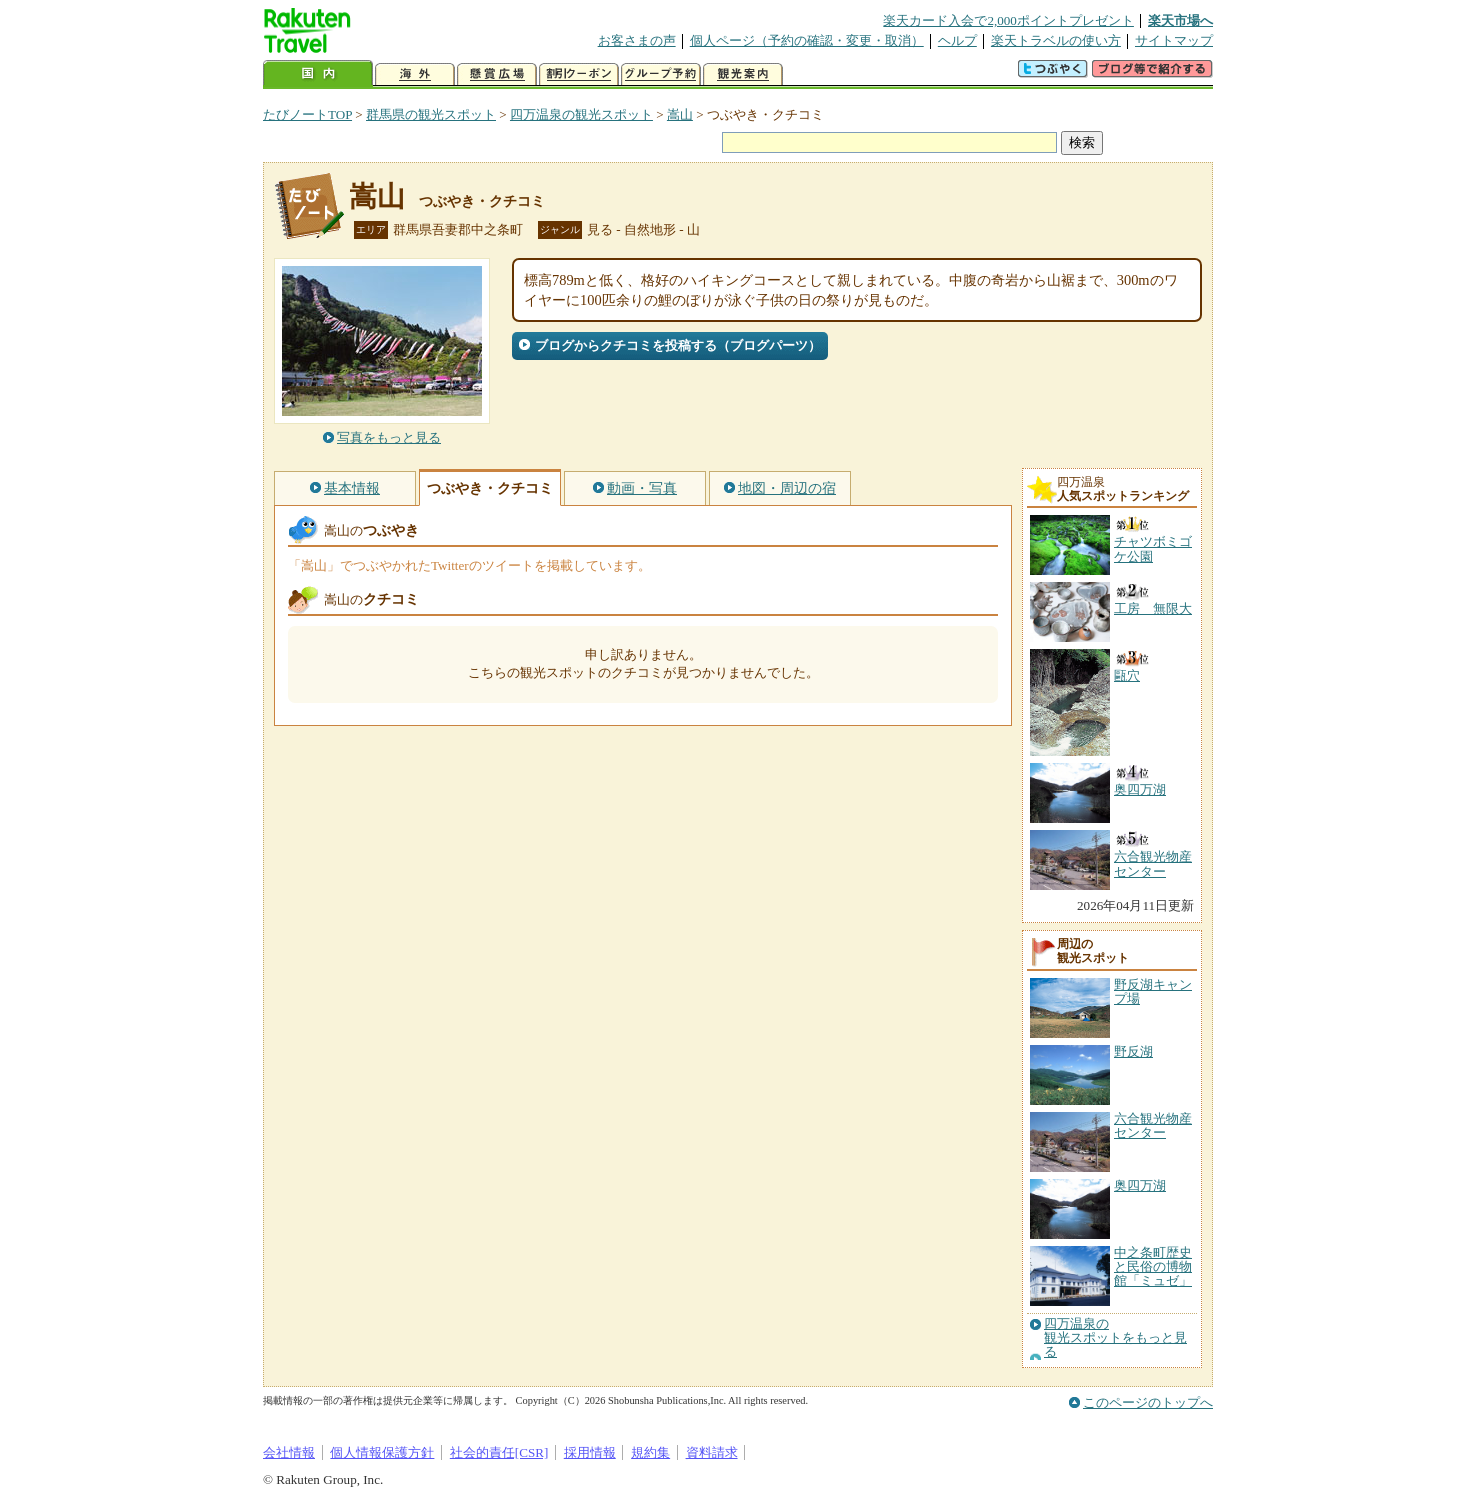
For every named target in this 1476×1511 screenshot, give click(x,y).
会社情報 (289, 1452)
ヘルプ (957, 40)
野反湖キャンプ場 (1153, 991)
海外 (415, 74)
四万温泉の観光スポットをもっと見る (1115, 1338)
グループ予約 (661, 74)
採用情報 (590, 1452)
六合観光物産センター (1153, 1125)
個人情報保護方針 (382, 1452)
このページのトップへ (1148, 1402)
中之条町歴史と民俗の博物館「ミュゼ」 (1153, 1267)
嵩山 (680, 114)
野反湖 (1133, 1051)
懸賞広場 (497, 74)
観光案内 (743, 74)
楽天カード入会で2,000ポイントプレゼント (1008, 20)
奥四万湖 (1140, 1185)
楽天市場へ (1180, 20)
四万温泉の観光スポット (581, 114)
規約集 (650, 1452)
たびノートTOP (307, 114)
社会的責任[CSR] (499, 1452)
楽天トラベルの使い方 (1056, 40)
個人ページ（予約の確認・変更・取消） (807, 40)
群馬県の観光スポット (431, 114)
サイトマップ (1174, 40)
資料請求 (712, 1452)
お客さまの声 (637, 40)
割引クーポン (579, 74)
